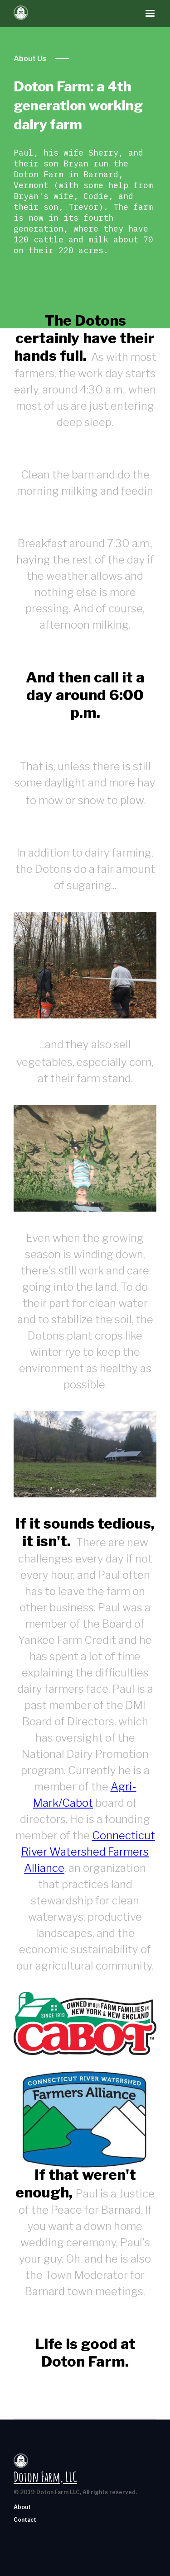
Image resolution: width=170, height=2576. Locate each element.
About (22, 2507)
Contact (25, 2519)
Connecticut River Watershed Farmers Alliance (88, 1852)
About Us (30, 58)
